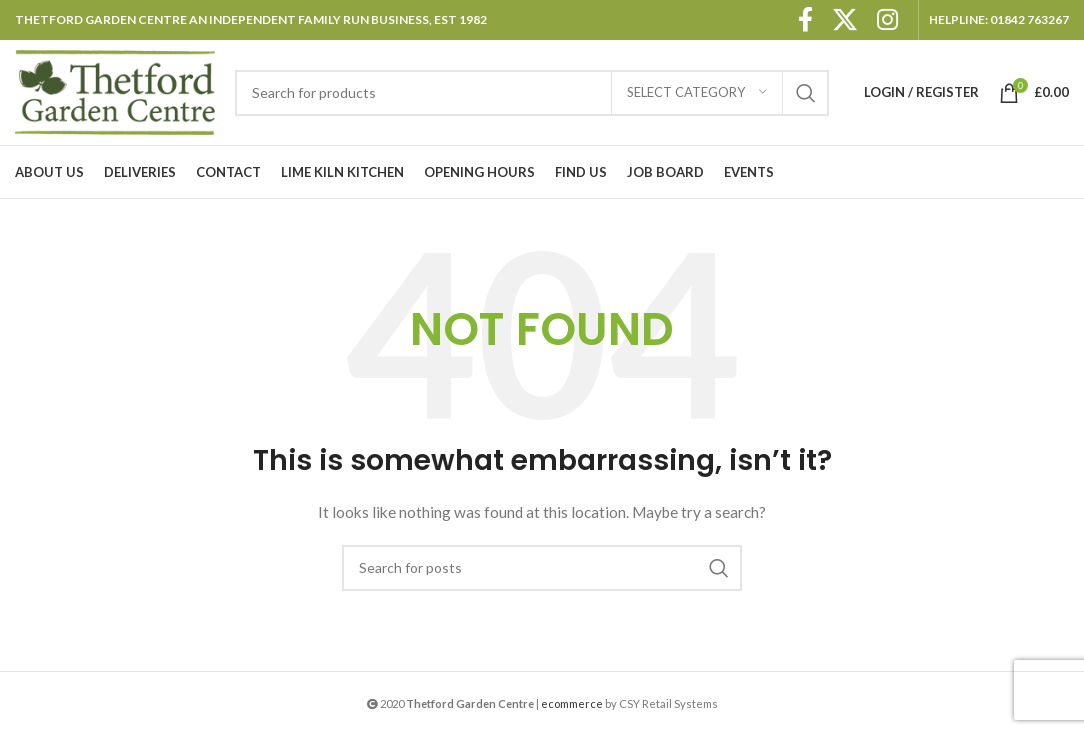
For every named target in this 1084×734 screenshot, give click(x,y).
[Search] (532, 93)
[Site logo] (115, 90)
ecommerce (572, 703)
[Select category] (697, 93)
